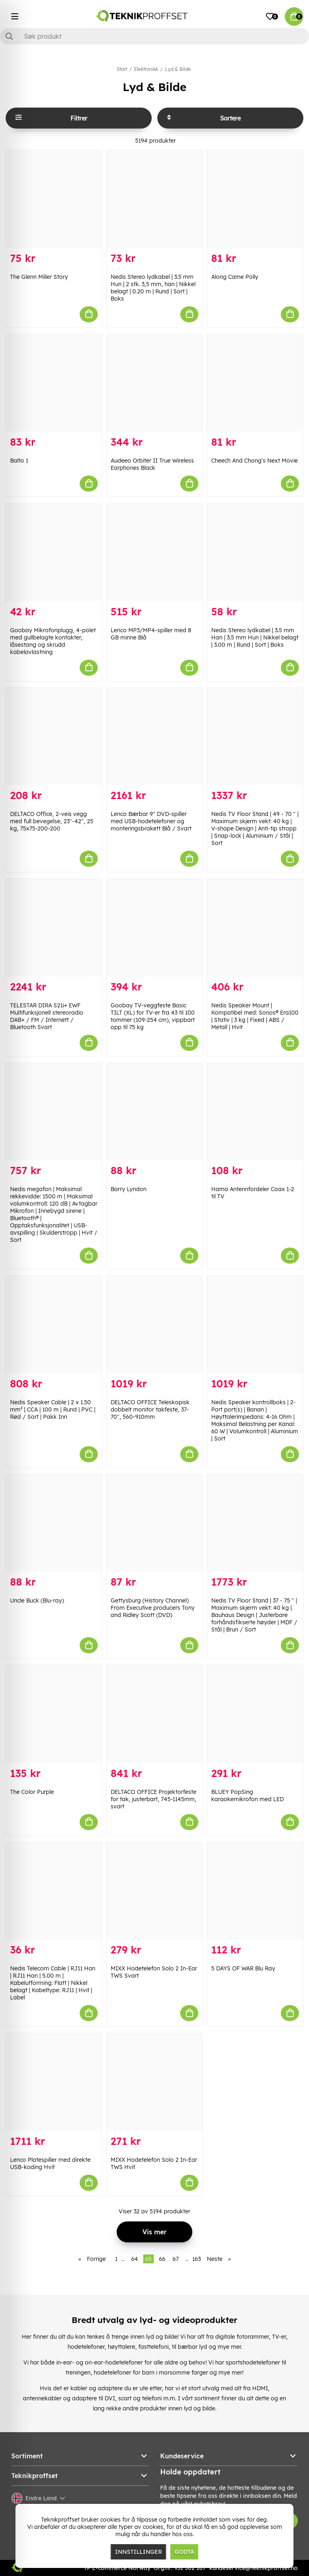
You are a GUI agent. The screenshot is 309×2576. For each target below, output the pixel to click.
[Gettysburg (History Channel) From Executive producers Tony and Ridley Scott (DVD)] (154, 1523)
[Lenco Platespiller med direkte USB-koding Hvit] (54, 2082)
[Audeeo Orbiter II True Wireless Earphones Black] (154, 383)
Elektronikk (146, 69)
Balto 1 (19, 460)
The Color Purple (32, 1792)
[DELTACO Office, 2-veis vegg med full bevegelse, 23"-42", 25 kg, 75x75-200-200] (54, 736)
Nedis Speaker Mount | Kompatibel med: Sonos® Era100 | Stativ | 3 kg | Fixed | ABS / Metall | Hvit (255, 1016)
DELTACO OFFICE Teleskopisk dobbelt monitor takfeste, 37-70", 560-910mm (150, 1409)
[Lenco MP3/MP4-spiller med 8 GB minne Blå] (154, 552)
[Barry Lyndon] (154, 1111)
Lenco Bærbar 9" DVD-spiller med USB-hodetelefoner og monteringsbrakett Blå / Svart (151, 821)
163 (196, 2259)
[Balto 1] (54, 383)
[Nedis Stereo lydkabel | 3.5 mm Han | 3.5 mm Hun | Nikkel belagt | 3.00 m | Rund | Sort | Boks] (255, 552)
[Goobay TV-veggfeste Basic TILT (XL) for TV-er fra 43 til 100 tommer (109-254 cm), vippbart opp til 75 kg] (154, 927)
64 (134, 2259)
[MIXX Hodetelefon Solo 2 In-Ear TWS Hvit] (154, 2082)
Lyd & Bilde (178, 69)
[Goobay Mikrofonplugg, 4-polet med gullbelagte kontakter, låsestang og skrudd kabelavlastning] (54, 552)
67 (176, 2259)
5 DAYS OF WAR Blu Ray (243, 1968)
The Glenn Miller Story (39, 276)
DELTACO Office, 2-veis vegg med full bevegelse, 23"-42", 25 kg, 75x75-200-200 (51, 821)
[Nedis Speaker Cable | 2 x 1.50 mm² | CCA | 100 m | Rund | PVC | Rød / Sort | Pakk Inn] (54, 1324)
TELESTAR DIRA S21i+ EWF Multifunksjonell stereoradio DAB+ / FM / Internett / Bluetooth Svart (46, 1016)
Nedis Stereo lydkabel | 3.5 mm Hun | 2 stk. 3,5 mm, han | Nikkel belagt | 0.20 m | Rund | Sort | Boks (153, 287)
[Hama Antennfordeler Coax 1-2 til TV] (255, 1111)
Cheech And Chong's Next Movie (254, 460)
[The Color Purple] (54, 1714)
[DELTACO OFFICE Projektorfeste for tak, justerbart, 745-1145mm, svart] (154, 1714)
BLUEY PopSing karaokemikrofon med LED (247, 1795)
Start (122, 69)
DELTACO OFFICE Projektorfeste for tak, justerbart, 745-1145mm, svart (153, 1799)
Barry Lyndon (128, 1189)
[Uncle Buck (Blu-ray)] (54, 1523)
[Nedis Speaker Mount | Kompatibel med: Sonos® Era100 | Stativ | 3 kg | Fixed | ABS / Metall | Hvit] (255, 927)
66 (162, 2259)
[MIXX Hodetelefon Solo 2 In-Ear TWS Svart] (154, 1891)
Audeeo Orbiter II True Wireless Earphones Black (152, 464)
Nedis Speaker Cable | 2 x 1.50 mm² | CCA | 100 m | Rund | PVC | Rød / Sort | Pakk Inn (52, 1409)
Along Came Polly (234, 276)
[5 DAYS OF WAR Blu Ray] (255, 1891)
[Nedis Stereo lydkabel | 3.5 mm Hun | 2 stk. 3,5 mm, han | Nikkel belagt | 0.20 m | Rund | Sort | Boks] (154, 199)
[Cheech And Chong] (255, 383)
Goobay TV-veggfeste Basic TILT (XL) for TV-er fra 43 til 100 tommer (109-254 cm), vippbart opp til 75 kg (153, 1016)
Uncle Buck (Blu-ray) (37, 1600)
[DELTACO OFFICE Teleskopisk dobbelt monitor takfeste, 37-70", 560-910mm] (154, 1324)
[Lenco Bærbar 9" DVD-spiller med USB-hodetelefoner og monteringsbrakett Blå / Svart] (154, 736)
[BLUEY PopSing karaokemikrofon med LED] (255, 1714)
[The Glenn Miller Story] (54, 199)
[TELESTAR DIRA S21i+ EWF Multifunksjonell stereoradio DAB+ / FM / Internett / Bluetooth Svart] (54, 927)
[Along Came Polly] (255, 199)
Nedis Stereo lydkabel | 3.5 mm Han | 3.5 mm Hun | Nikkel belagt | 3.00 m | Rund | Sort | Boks (255, 637)
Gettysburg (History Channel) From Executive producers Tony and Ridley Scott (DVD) (153, 1608)
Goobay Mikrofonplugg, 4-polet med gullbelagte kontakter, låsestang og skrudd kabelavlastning (53, 641)
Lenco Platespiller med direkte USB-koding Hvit (50, 2163)
